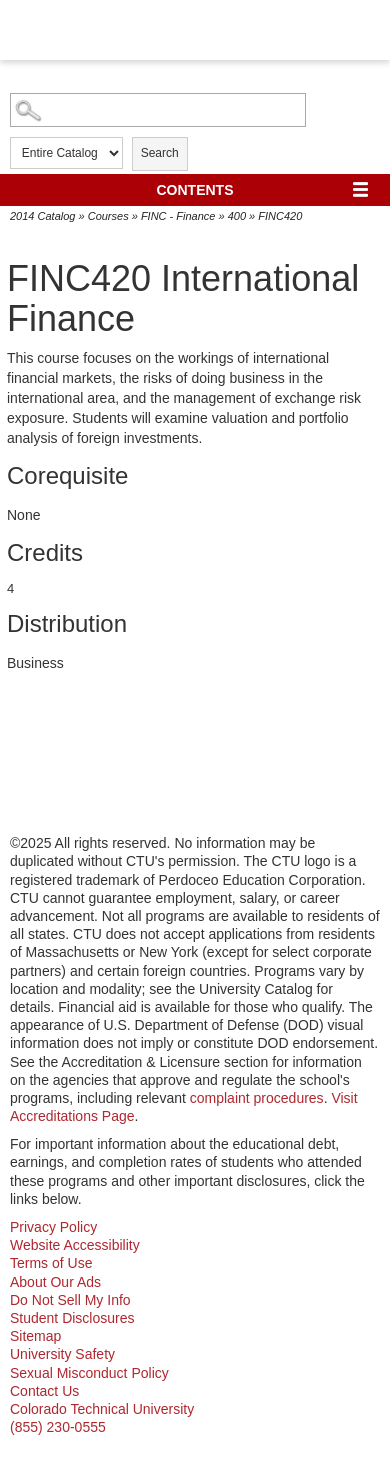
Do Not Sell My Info (70, 1300)
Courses (108, 216)
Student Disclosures (72, 1318)
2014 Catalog (42, 216)
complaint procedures (257, 1098)
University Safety (62, 1354)
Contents (195, 190)
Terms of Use (51, 1263)
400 (237, 216)
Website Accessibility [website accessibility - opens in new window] (75, 1245)
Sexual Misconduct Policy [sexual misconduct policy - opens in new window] (89, 1373)
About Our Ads (55, 1282)
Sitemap (35, 1336)
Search (160, 153)
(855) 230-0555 (58, 1427)
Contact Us (44, 1391)
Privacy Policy (53, 1227)
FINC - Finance (178, 216)
